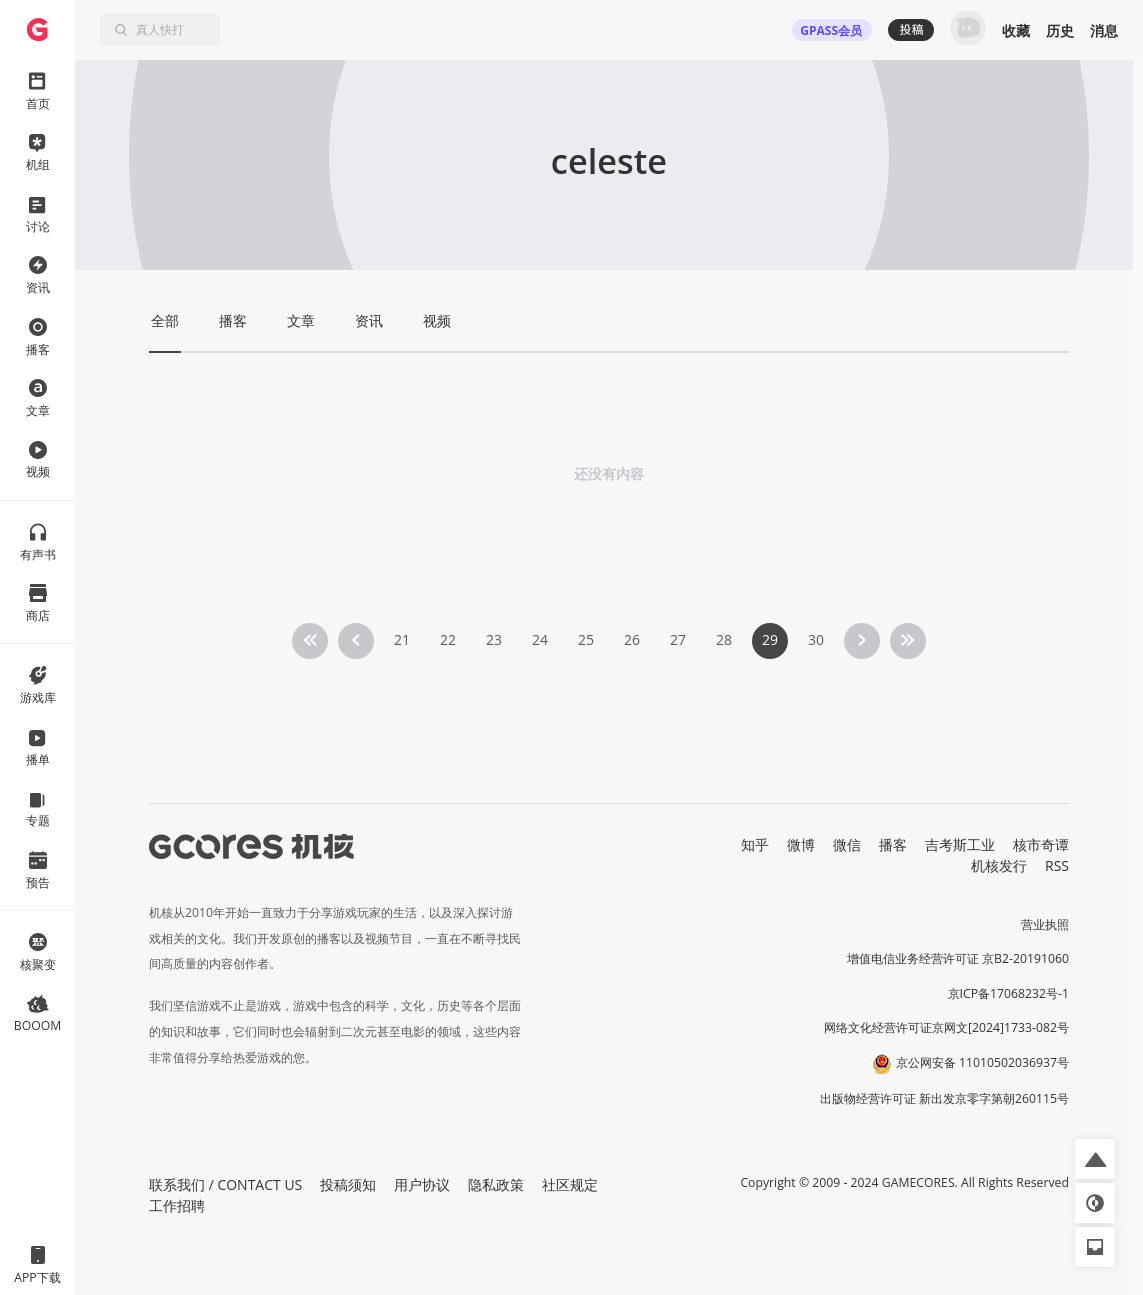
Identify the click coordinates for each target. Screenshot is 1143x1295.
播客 (893, 844)
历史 (1060, 30)
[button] (1095, 1159)
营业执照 (1045, 924)
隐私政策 (496, 1184)
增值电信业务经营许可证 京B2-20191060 (958, 958)
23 (494, 639)
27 (678, 639)
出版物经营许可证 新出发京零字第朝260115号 (944, 1098)
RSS (1057, 865)
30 (816, 639)
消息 (1104, 30)
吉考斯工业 (960, 844)
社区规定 (570, 1184)
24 (540, 639)
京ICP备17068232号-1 (1009, 993)
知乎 (755, 844)
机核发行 (999, 865)
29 (770, 639)
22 (448, 639)
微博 (801, 844)
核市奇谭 (1041, 844)
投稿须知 (348, 1184)
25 (586, 639)
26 (632, 639)
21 (402, 639)
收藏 (1016, 30)
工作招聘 (177, 1205)
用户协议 (422, 1184)
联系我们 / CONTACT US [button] (225, 1184)
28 (724, 639)
